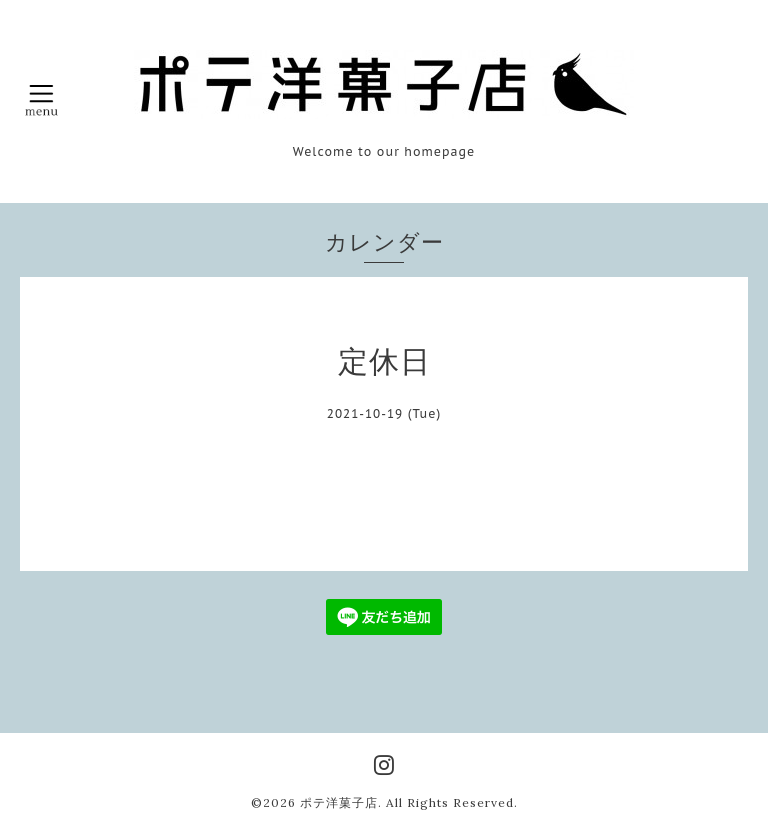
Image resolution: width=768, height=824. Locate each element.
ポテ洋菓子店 (339, 802)
